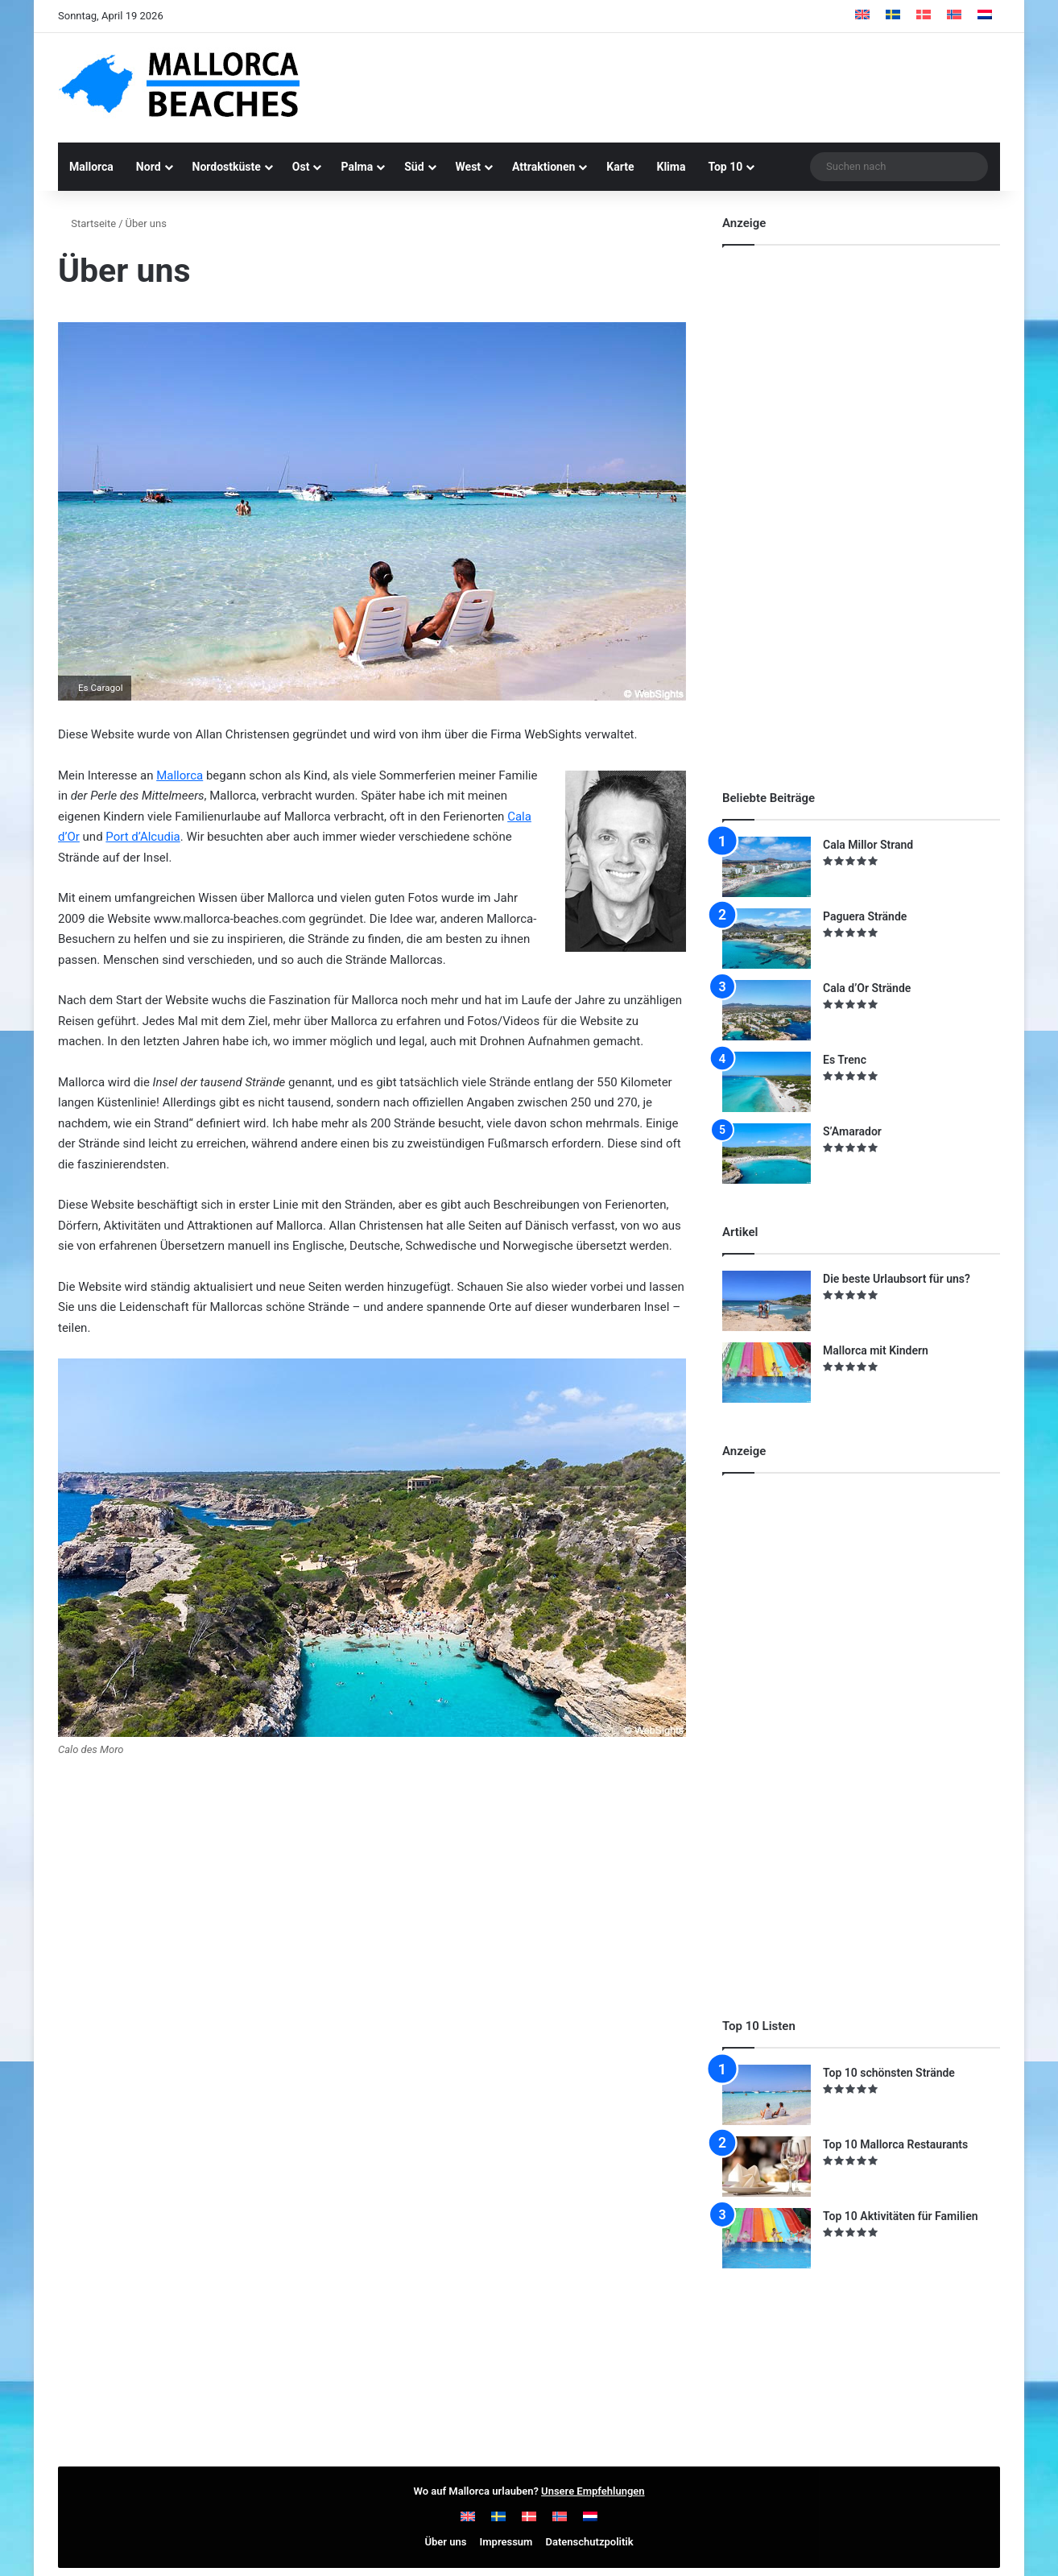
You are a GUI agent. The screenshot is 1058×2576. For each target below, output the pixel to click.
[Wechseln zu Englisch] (862, 16)
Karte (620, 166)
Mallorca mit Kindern (875, 1350)
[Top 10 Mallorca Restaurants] (766, 2166)
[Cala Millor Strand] (766, 867)
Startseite (87, 223)
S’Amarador (852, 1131)
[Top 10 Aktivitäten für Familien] (766, 2238)
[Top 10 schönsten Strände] (766, 2095)
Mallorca (91, 166)
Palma (357, 166)
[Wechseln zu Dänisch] (923, 16)
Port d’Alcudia (142, 836)
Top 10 (725, 166)
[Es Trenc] (766, 1082)
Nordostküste (226, 166)
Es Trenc (844, 1059)
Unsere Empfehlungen (592, 2491)
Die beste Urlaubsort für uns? (896, 1278)
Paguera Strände (865, 916)
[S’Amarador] (766, 1153)
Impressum (506, 2542)
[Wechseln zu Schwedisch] (893, 16)
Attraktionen (543, 166)
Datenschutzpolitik (590, 2542)
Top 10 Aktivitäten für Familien (900, 2216)
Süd (414, 166)
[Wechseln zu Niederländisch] (984, 16)
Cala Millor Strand (868, 844)
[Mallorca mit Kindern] (766, 1372)
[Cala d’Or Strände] (766, 1010)
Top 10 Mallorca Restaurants (895, 2144)
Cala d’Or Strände (867, 988)
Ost (301, 166)
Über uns (445, 2542)
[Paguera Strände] (766, 938)
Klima (671, 166)
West (468, 166)
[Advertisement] (690, 85)
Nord (148, 166)
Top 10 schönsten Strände (889, 2072)
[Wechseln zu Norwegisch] (954, 16)
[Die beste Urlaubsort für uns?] (766, 1301)
